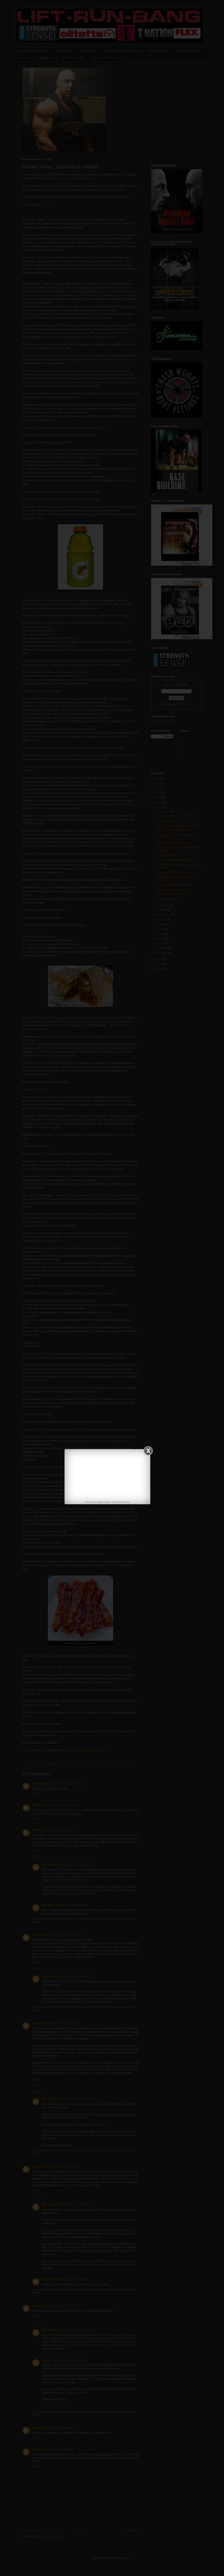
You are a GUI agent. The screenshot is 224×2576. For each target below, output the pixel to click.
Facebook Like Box (121, 1502)
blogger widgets (103, 1502)
